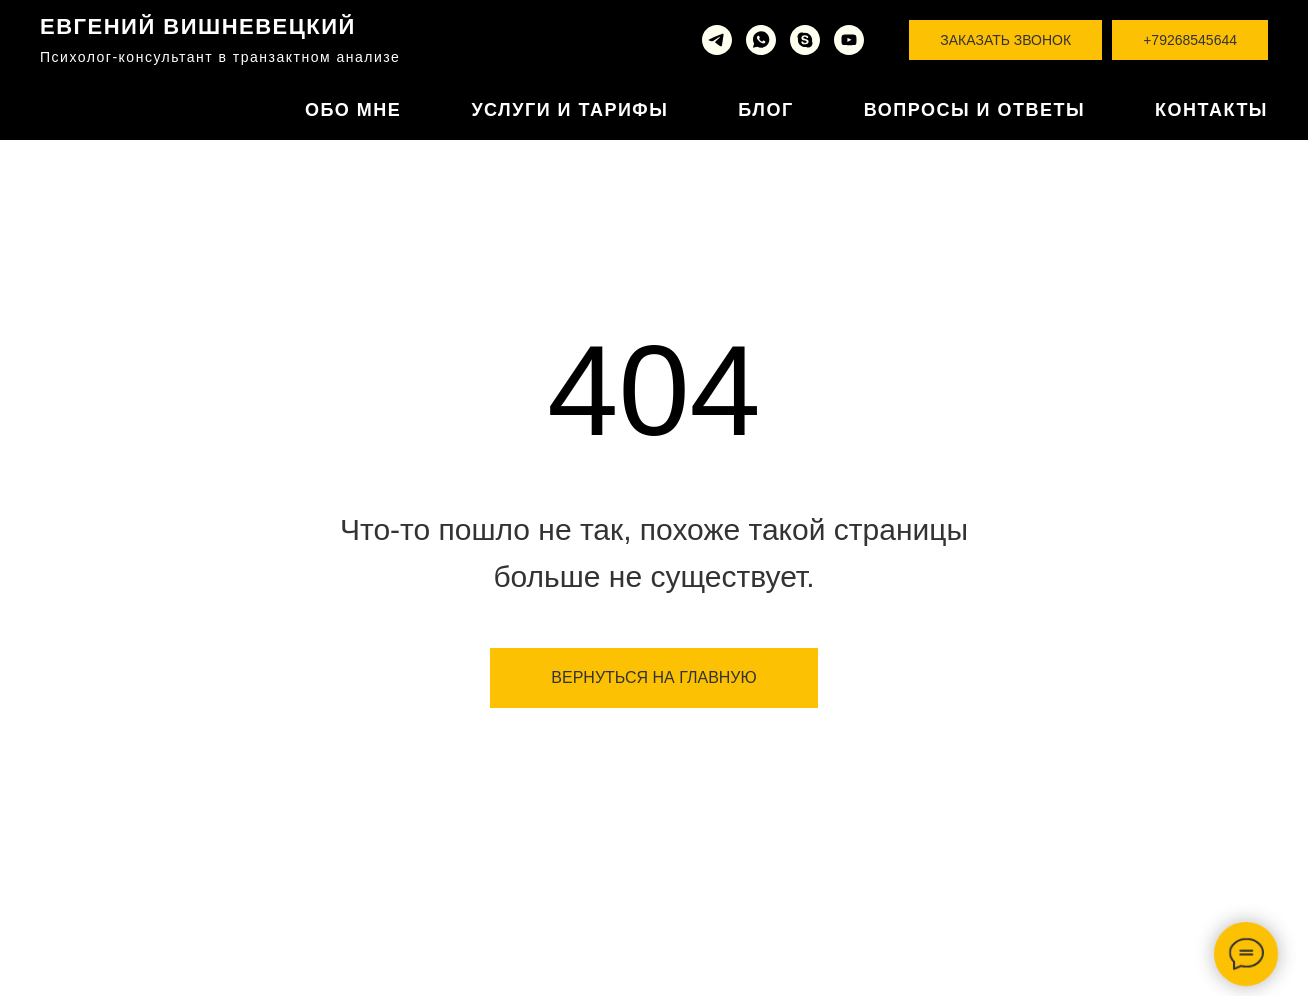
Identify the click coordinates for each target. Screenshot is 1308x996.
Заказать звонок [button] (1005, 40)
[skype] (805, 40)
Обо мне (353, 110)
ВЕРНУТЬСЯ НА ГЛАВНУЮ (653, 677)
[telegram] (717, 40)
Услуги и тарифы (569, 110)
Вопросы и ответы (974, 110)
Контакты (1211, 110)
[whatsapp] (761, 40)
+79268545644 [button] (1190, 40)
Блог (765, 110)
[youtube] (849, 40)
